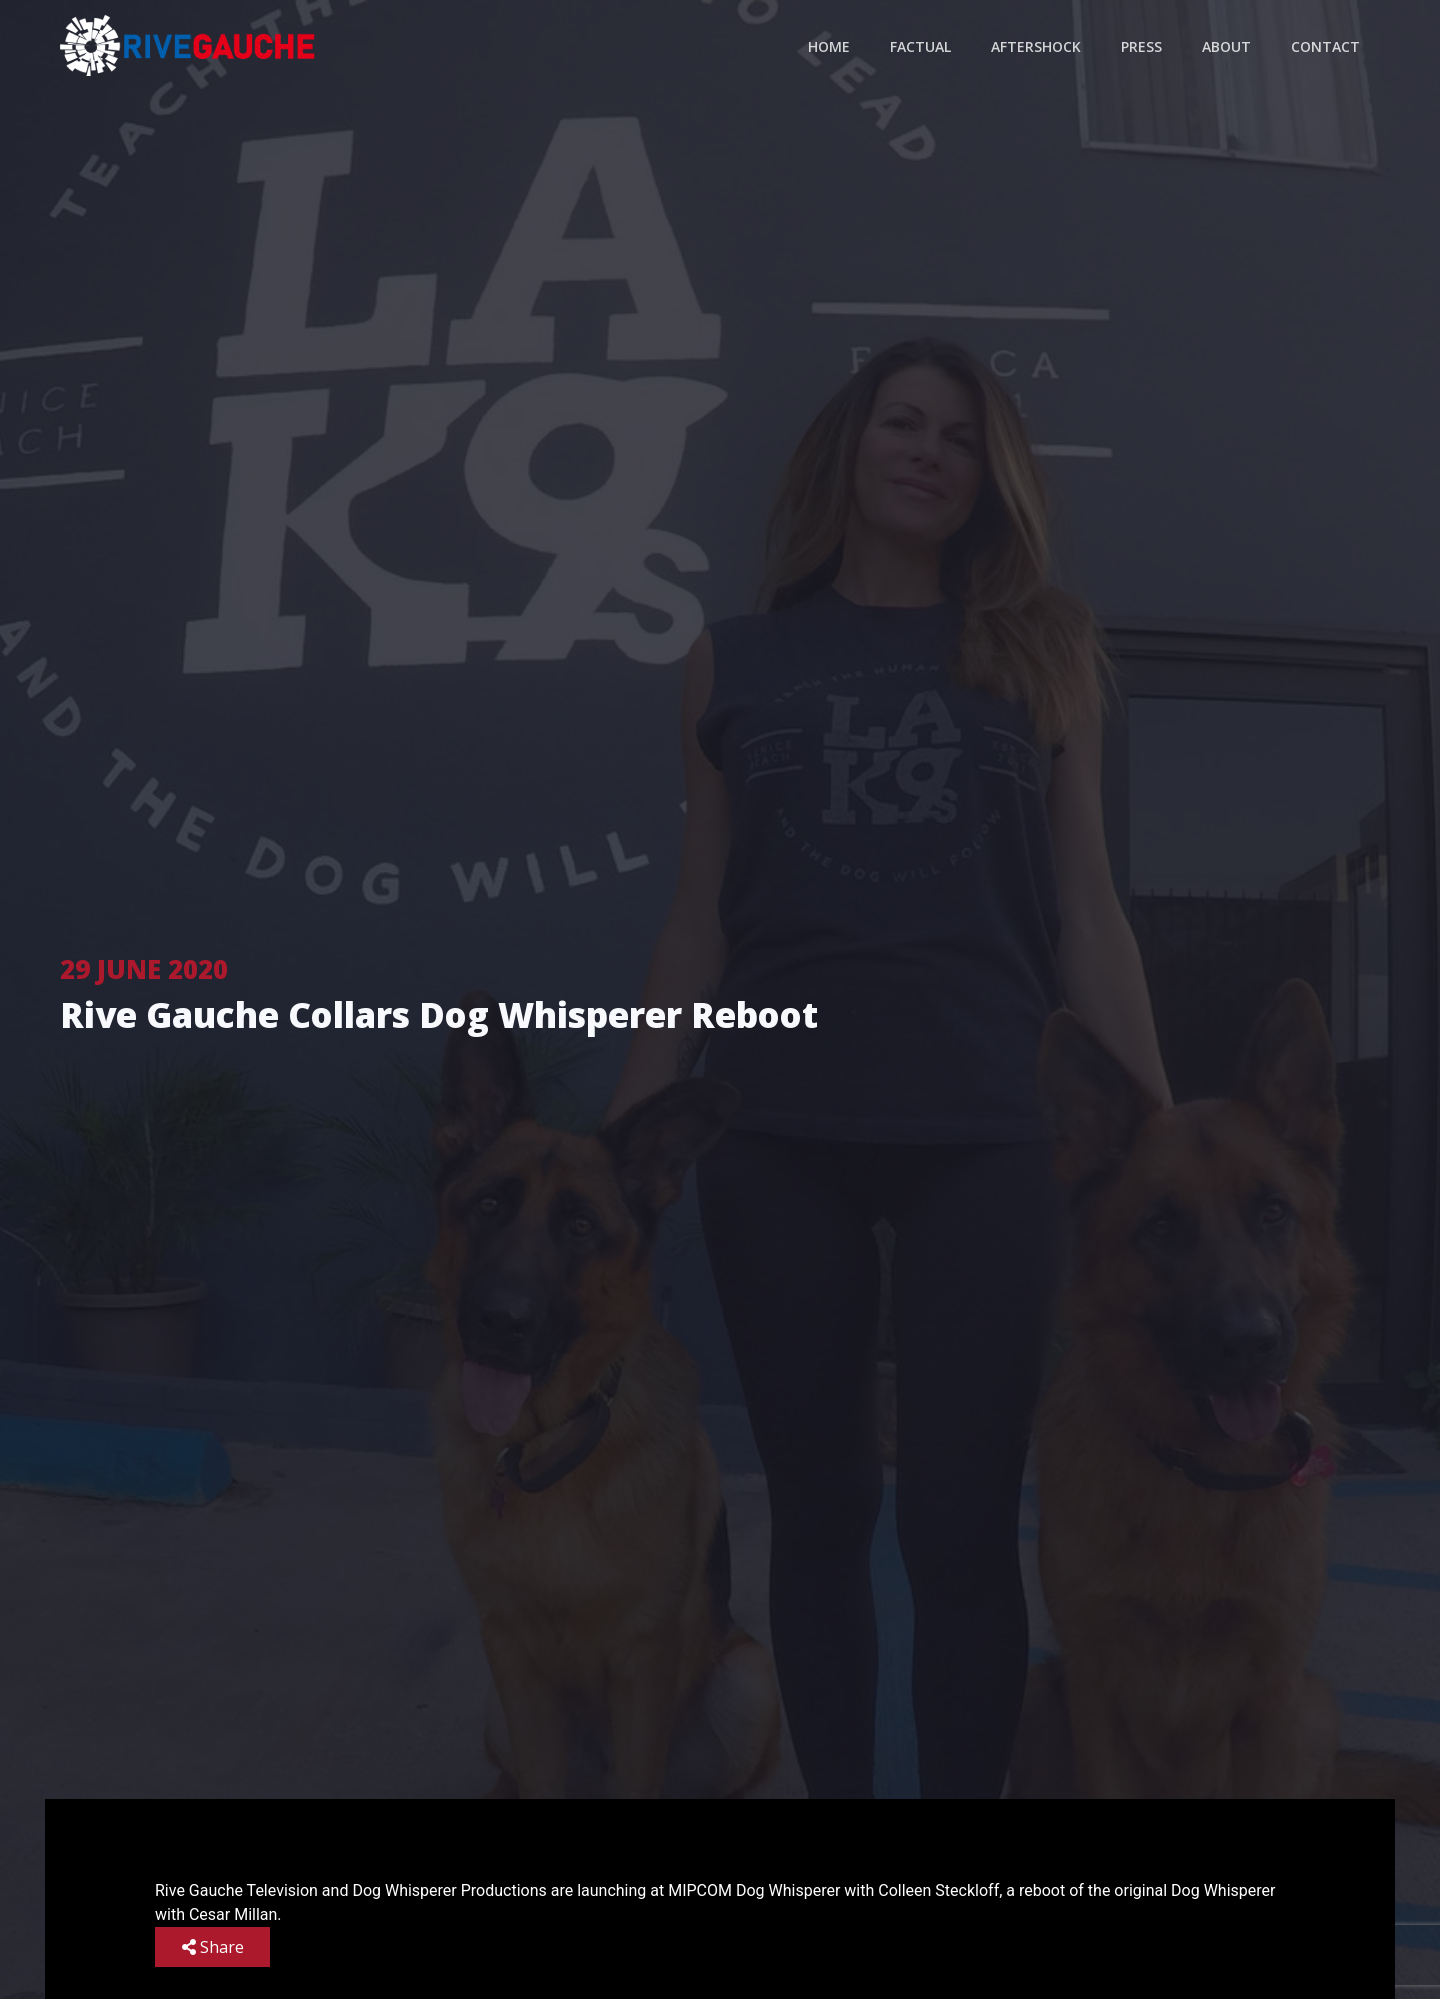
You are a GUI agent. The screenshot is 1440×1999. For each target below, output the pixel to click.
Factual (920, 46)
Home (829, 46)
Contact (1325, 46)
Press (1141, 46)
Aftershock (1036, 46)
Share (213, 1947)
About (1226, 46)
